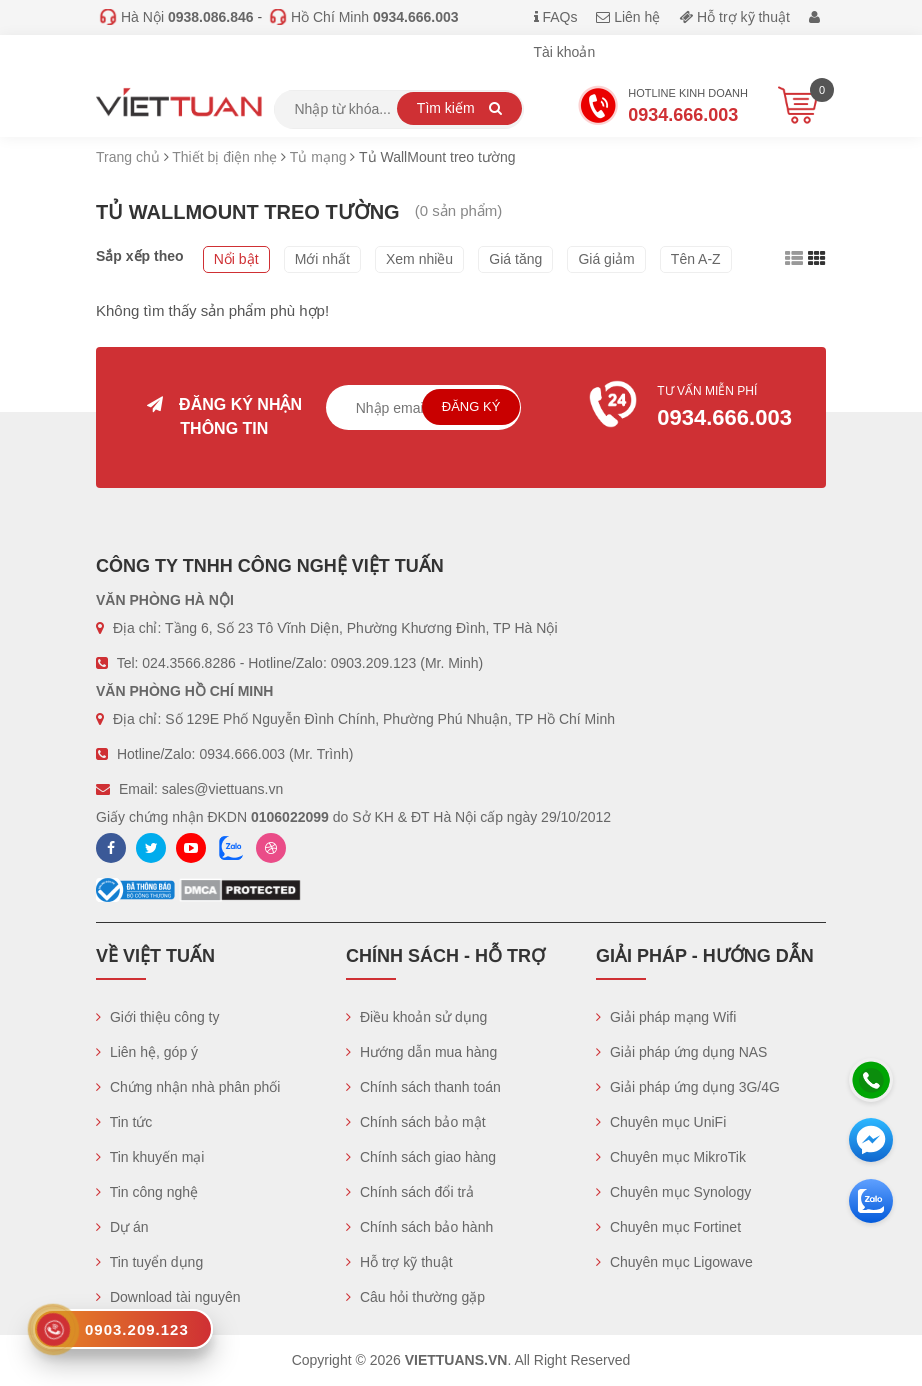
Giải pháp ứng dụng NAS (681, 1052)
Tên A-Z (696, 259)
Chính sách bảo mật (416, 1122)
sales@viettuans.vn (223, 789)
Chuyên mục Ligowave (674, 1262)
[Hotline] (871, 1080)
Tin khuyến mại (150, 1157)
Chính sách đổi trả (410, 1192)
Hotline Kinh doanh (663, 108)
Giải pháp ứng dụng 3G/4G (688, 1087)
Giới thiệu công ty (158, 1017)
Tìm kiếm (459, 108)
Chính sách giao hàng (421, 1157)
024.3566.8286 (188, 663)
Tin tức (124, 1122)
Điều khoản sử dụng (416, 1017)
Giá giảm (606, 259)
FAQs (556, 17)
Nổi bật (236, 259)
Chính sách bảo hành (419, 1227)
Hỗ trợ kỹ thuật (734, 17)
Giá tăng (515, 259)
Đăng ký (471, 406)
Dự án (122, 1227)
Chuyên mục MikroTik (671, 1157)
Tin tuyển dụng (149, 1262)
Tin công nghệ (147, 1192)
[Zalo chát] (871, 1201)
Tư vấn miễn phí (697, 409)
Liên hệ (628, 17)
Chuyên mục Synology (673, 1192)
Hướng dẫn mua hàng (421, 1052)
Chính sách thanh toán (423, 1087)
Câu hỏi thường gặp (415, 1297)
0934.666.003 (242, 754)
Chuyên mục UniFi (661, 1122)
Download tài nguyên (168, 1297)
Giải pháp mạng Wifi (666, 1017)
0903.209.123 (374, 663)
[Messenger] (871, 1140)
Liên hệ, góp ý (147, 1052)
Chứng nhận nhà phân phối (188, 1087)
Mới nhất (322, 259)
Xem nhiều (419, 259)
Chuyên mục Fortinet (668, 1227)
